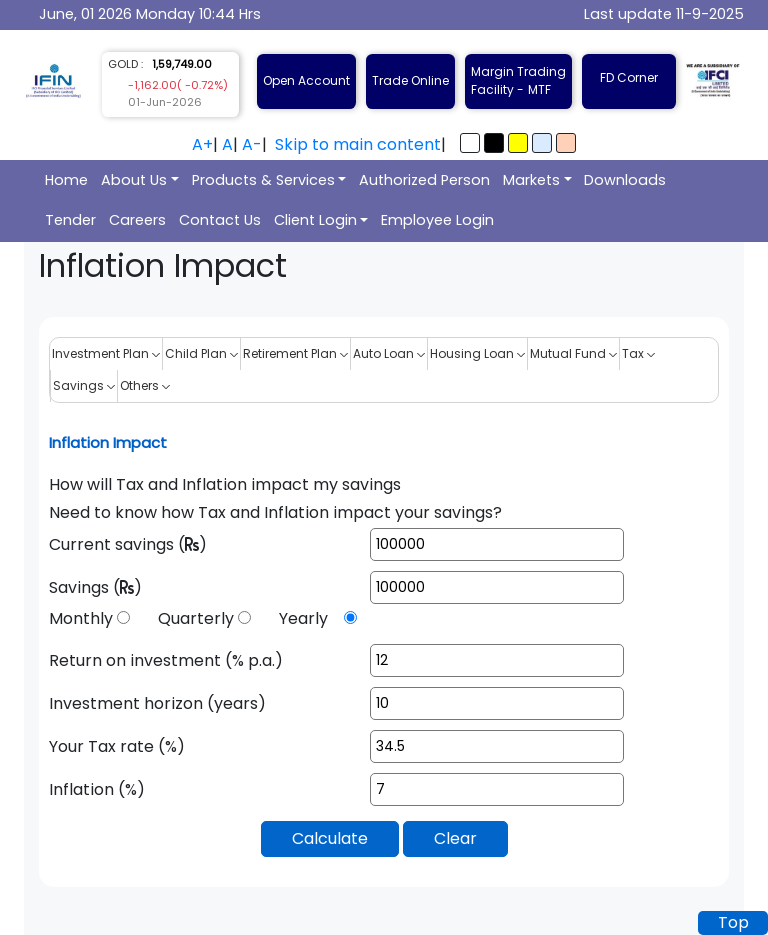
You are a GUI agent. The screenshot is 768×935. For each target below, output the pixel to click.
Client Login (315, 220)
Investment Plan (106, 353)
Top (733, 922)
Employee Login (437, 220)
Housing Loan (477, 353)
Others (145, 385)
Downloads (625, 180)
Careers (137, 220)
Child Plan (201, 353)
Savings (84, 385)
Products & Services (263, 180)
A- (252, 144)
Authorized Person (424, 180)
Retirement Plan (295, 353)
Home (66, 180)
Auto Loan (389, 353)
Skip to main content (358, 144)
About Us (134, 180)
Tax (638, 353)
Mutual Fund (573, 353)
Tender (70, 220)
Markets (531, 180)
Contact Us (220, 220)
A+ (202, 144)
